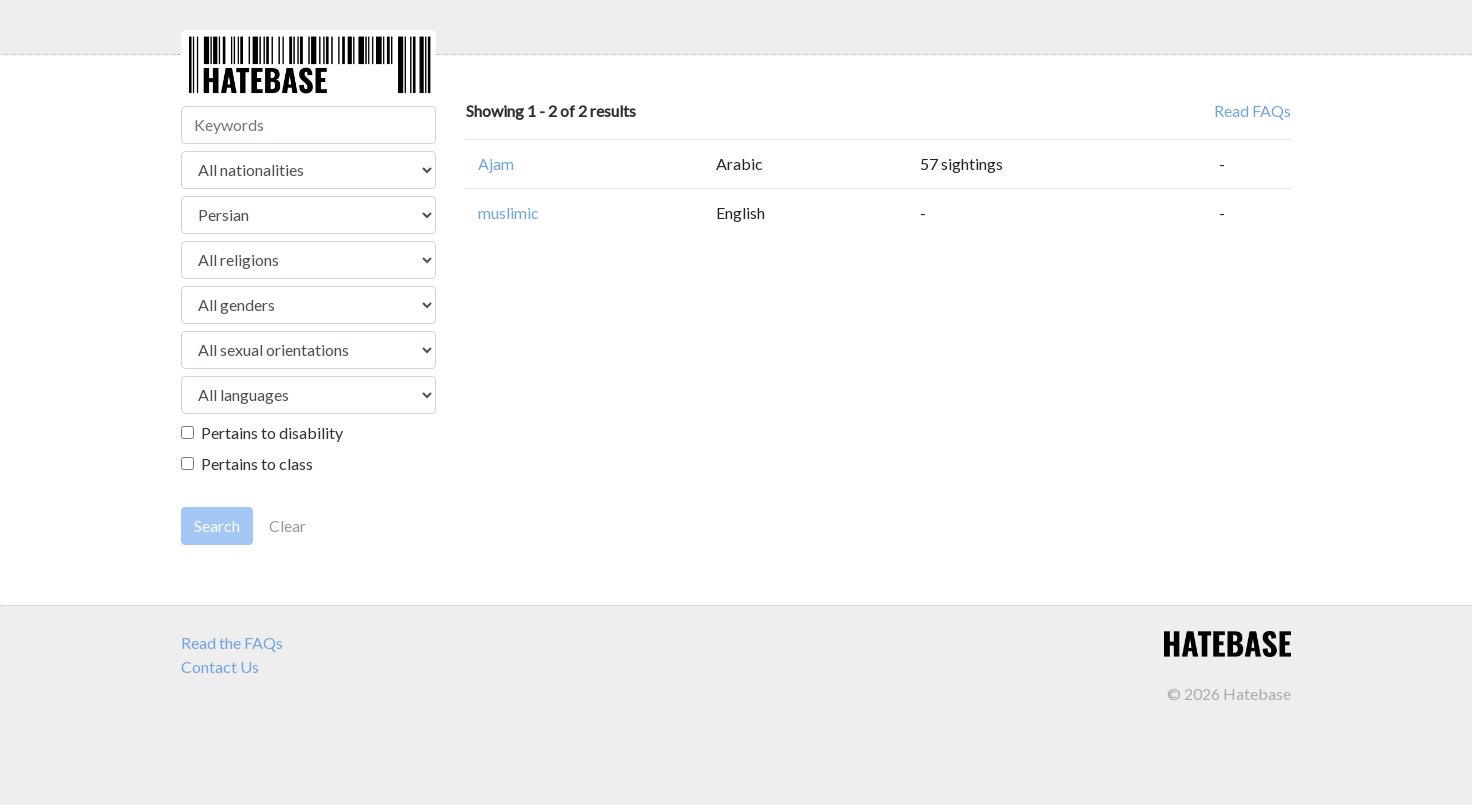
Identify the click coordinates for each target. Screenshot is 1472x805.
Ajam (496, 163)
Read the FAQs (232, 642)
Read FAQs (1252, 110)
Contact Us (220, 666)
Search (217, 525)
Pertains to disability (272, 432)
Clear (287, 525)
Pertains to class (257, 463)
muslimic (508, 212)
